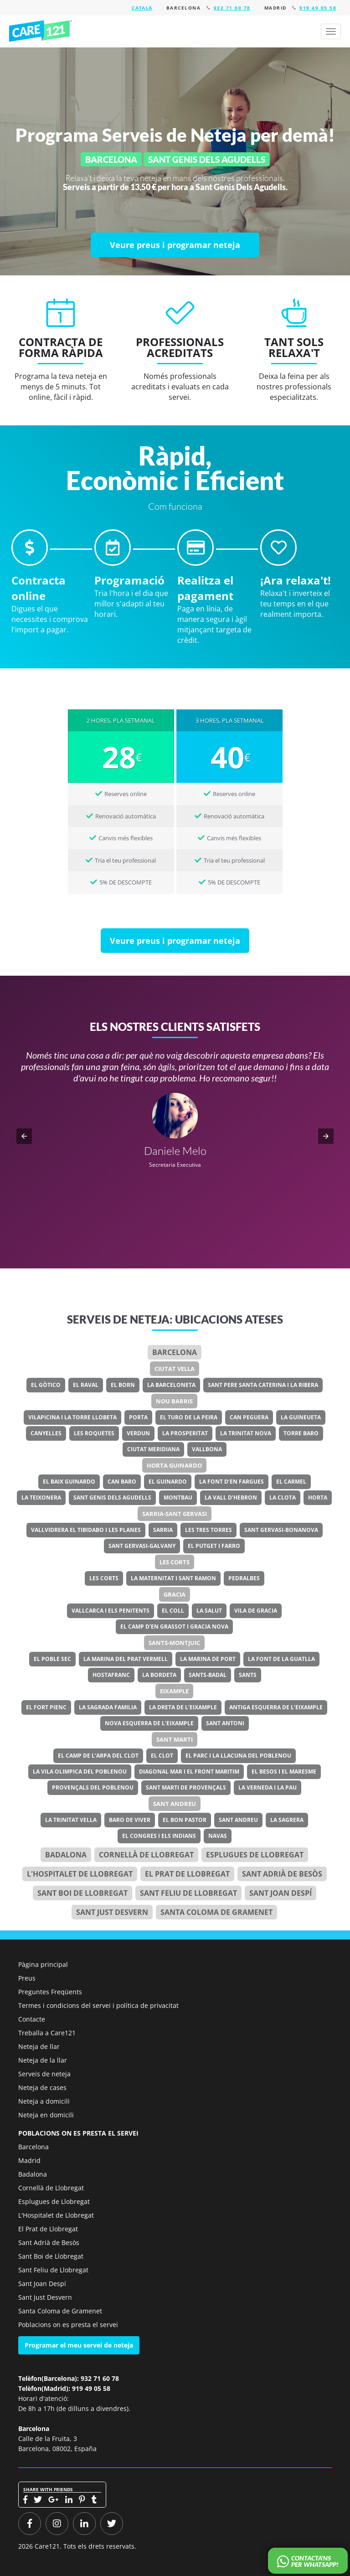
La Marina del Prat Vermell (125, 1659)
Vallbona (207, 1449)
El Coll (173, 1610)
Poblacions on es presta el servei (68, 2324)
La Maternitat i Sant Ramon (173, 1578)
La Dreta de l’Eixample (183, 1707)
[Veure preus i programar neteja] (175, 245)
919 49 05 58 (317, 8)
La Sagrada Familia (108, 1707)
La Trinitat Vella (71, 1820)
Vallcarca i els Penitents (110, 1610)
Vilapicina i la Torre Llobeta (72, 1417)
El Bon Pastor (184, 1820)
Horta (317, 1497)
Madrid (29, 2160)
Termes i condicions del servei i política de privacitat (98, 2005)
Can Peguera (249, 1417)
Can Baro (122, 1481)
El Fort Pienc (46, 1707)
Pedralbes (244, 1578)
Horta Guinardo (174, 1465)
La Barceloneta (171, 1385)
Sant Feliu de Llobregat (188, 1893)
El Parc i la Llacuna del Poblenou (238, 1755)
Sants (248, 1675)
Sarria (163, 1530)
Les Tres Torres (208, 1530)
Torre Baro (301, 1433)
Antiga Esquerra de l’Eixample (276, 1707)
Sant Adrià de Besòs (282, 1874)
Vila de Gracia (255, 1610)
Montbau (178, 1497)
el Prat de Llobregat (187, 1874)
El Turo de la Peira (188, 1417)
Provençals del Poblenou (93, 1787)
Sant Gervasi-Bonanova (281, 1530)
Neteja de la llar (42, 2060)
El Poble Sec (52, 1659)
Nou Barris (174, 1401)
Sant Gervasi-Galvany (141, 1546)
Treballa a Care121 (47, 2032)
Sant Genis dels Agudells (112, 1497)
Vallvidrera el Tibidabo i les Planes (86, 1530)
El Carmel (291, 1481)
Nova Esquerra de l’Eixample (149, 1723)
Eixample (174, 1691)
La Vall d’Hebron (231, 1497)
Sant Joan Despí (280, 1893)
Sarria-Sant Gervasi (174, 1514)
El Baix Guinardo (69, 1481)
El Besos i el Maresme (284, 1771)
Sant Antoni (225, 1723)
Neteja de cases (42, 2087)
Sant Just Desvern (112, 1912)
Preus (27, 1978)
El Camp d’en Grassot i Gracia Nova (174, 1626)
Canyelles (46, 1433)
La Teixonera (41, 1497)
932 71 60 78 (232, 8)
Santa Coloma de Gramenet (216, 1912)
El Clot (162, 1755)
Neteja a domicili (44, 2101)
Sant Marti (174, 1739)
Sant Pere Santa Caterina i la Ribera (263, 1385)
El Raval (85, 1385)
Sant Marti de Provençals (186, 1787)
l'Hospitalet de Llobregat (80, 1874)
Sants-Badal (207, 1675)
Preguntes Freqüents (50, 1991)
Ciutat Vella (174, 1369)
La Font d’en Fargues (231, 1481)
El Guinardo (168, 1481)
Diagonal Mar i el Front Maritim (189, 1771)
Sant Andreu (174, 1804)
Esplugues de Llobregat (255, 1855)
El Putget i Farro (214, 1546)
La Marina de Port (208, 1659)
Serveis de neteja (44, 2073)
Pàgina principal (43, 1964)
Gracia (174, 1594)
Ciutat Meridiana (153, 1449)
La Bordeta (159, 1675)
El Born (123, 1385)
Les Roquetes (94, 1433)
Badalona (66, 1855)
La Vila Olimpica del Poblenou (80, 1771)
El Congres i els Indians (159, 1836)
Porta (138, 1417)
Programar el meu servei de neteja (79, 2345)
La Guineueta (301, 1417)
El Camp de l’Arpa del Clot (98, 1755)
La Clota (282, 1497)
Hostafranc (111, 1675)
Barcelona (174, 1352)
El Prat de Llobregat (48, 2228)
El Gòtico (46, 1385)
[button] (24, 1136)
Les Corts (175, 1562)
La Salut (209, 1610)
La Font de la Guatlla (281, 1659)
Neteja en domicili (46, 2114)
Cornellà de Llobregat (146, 1855)
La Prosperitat (185, 1433)
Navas (217, 1836)
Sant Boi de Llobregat (82, 1893)
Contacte (31, 2019)
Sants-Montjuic (174, 1643)
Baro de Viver (129, 1820)
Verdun (138, 1433)
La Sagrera (287, 1820)
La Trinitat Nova (245, 1433)
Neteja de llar (39, 2046)
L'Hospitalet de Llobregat (56, 2215)
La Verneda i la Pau (267, 1787)
